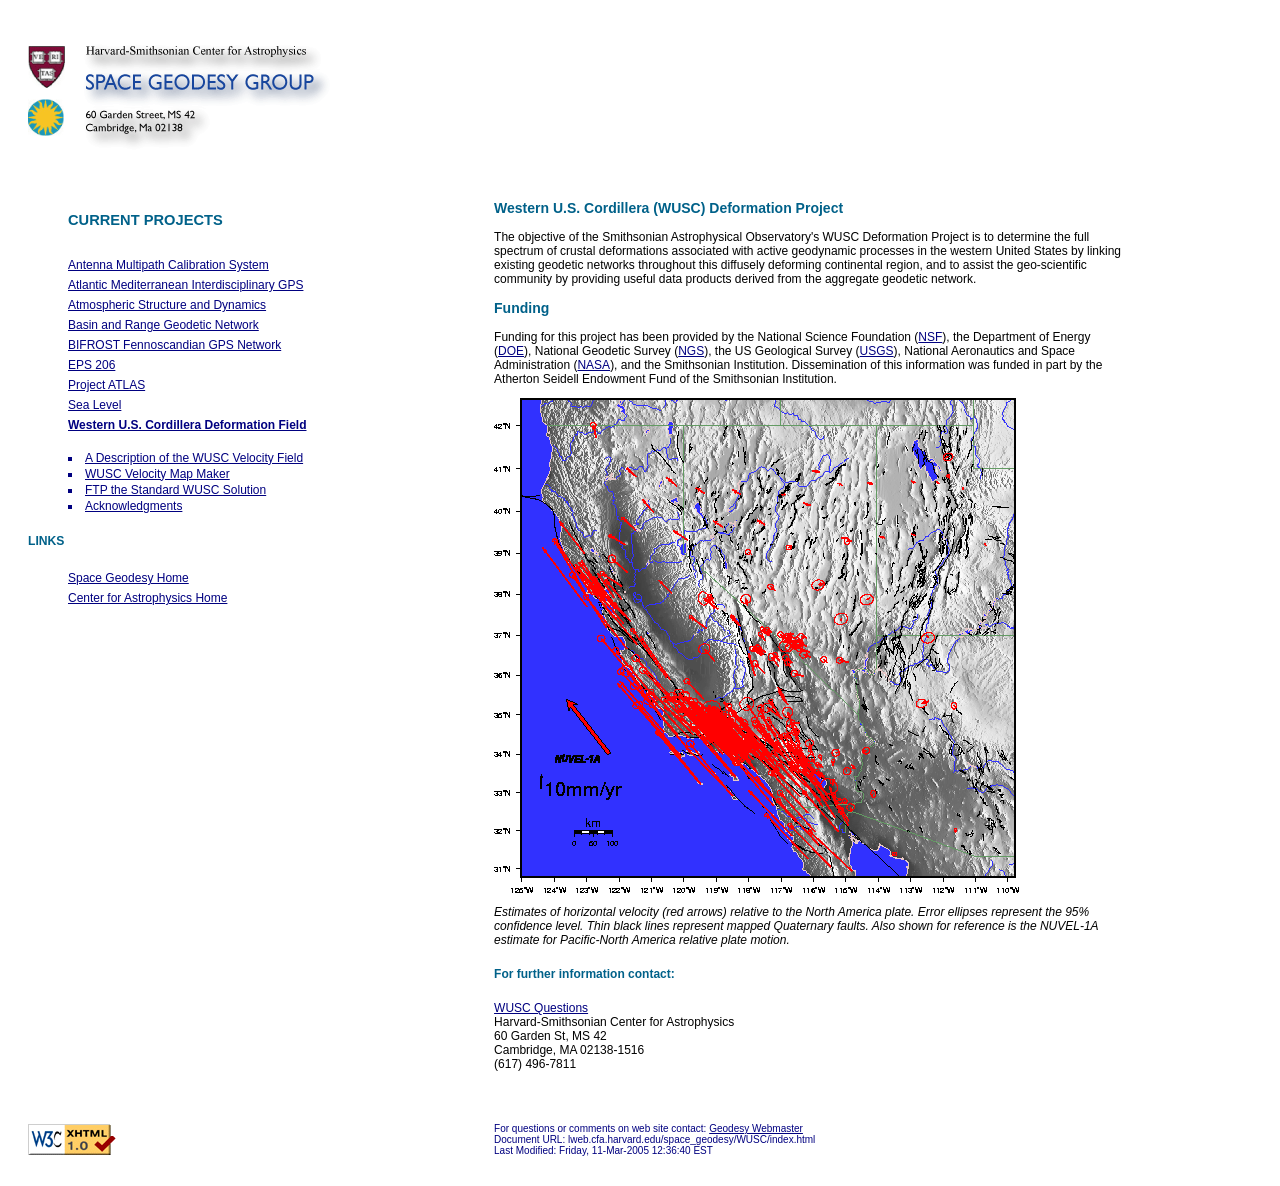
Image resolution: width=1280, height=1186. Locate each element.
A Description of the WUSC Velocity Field (194, 458)
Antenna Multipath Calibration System (168, 265)
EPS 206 (91, 365)
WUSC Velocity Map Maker (157, 474)
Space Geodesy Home (128, 578)
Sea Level (94, 405)
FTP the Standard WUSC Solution (175, 490)
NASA (593, 365)
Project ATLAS (106, 385)
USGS (877, 351)
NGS (691, 351)
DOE (511, 351)
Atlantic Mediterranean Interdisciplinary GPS (185, 285)
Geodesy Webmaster (756, 1128)
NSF (930, 337)
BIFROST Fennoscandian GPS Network (174, 345)
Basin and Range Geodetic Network (163, 325)
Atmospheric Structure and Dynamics (167, 305)
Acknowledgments (133, 506)
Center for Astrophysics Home (147, 598)
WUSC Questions (541, 1008)
